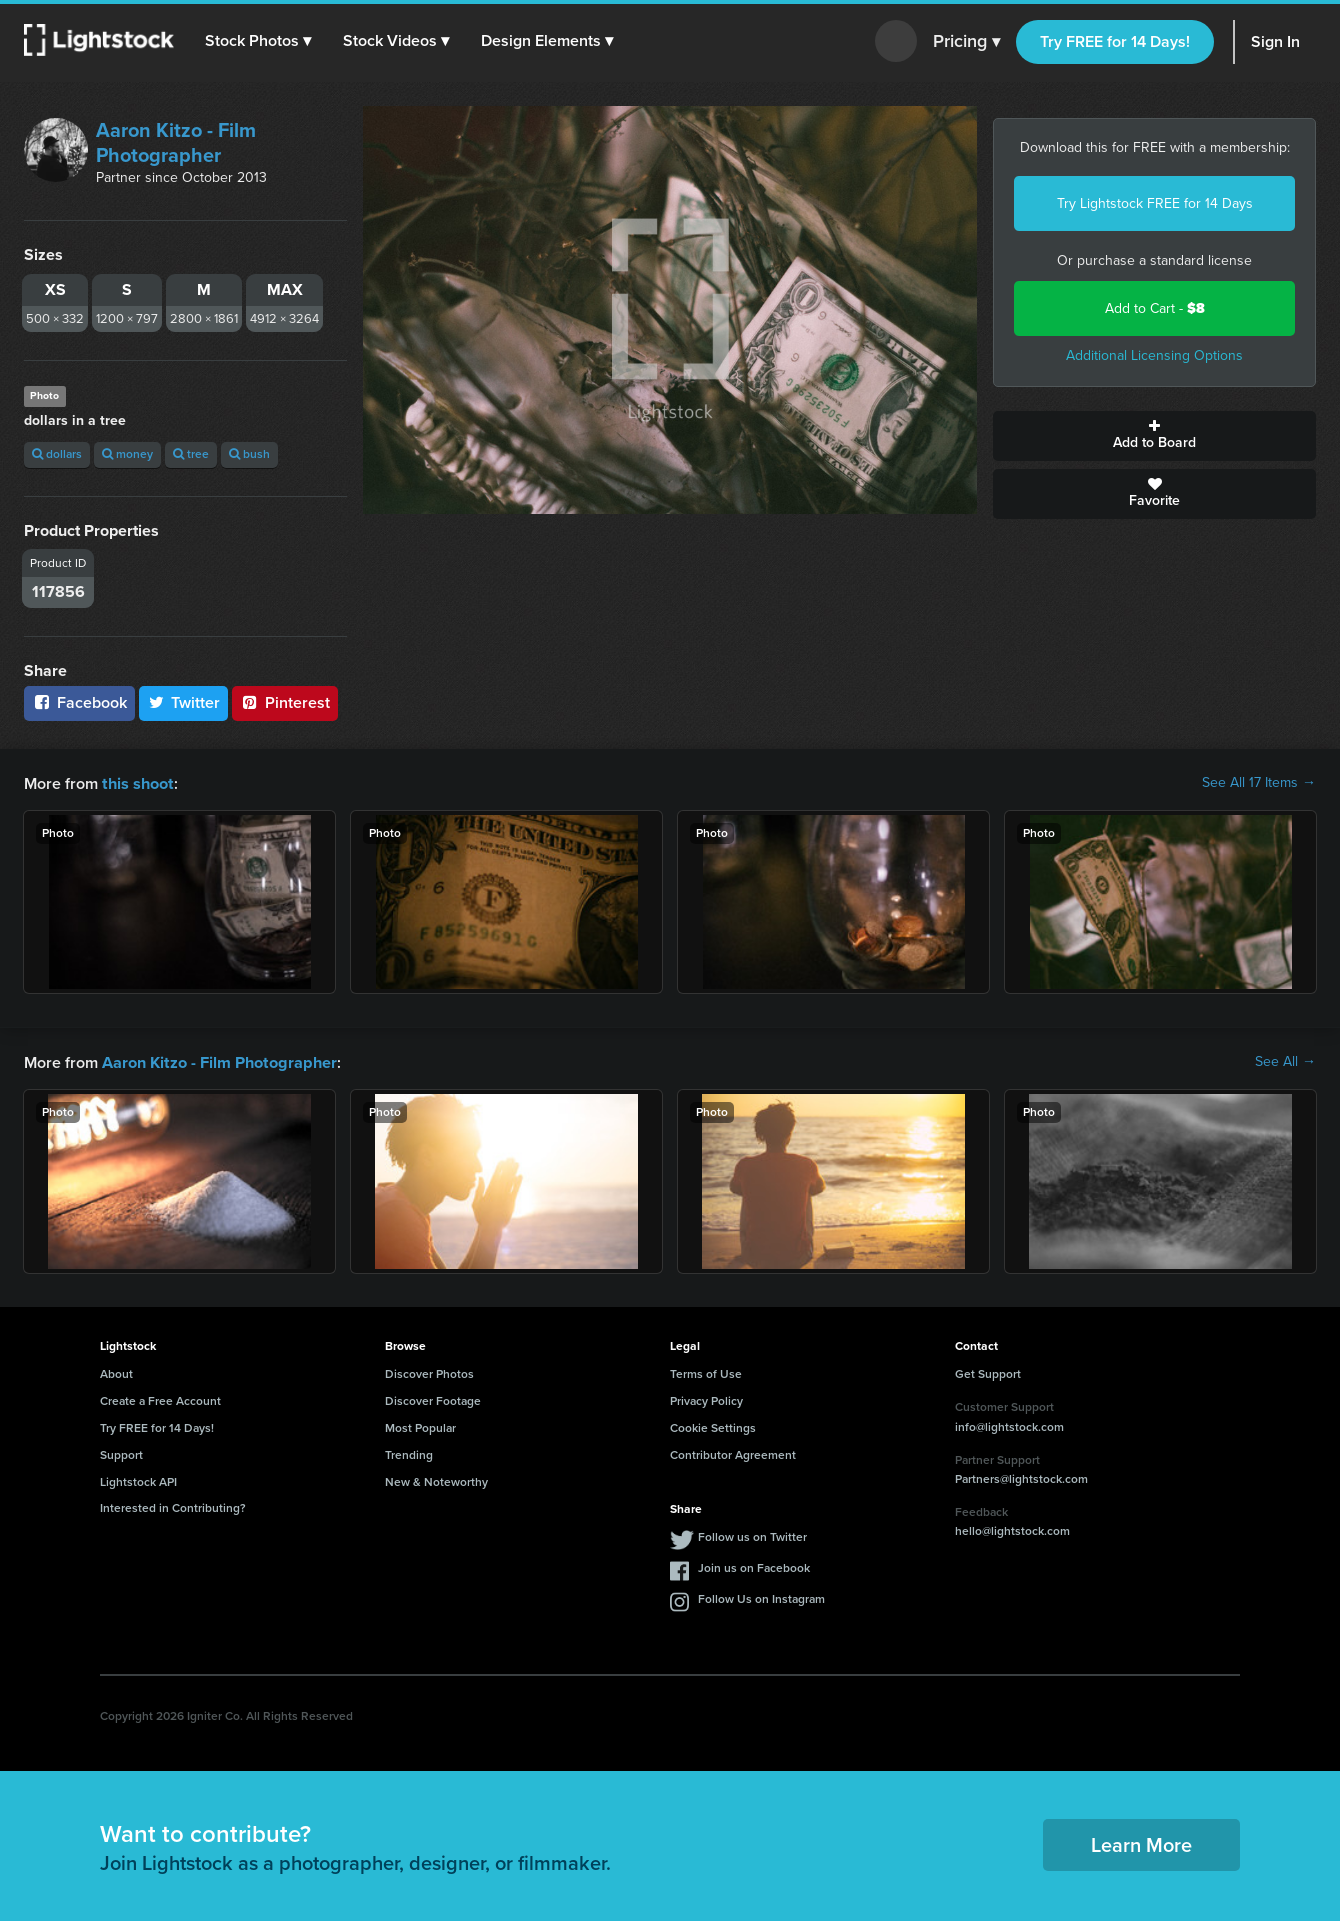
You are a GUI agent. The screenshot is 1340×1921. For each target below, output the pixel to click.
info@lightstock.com (1009, 1425)
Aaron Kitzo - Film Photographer (176, 142)
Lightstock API (138, 1480)
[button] (259, 41)
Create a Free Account (160, 1399)
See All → (1285, 1061)
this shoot (137, 782)
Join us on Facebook (754, 1566)
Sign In (1275, 41)
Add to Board (1154, 436)
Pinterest (285, 702)
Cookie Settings (713, 1426)
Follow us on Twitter (752, 1535)
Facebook (79, 702)
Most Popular (420, 1426)
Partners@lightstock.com (1021, 1477)
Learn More (1141, 1843)
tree (191, 454)
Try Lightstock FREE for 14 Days (1155, 203)
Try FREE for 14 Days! (1115, 41)
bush (249, 454)
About (116, 1372)
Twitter (184, 702)
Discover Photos (429, 1372)
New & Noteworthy (436, 1480)
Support (121, 1453)
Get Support (988, 1372)
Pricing (966, 42)
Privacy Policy (706, 1399)
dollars (57, 454)
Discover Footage (433, 1399)
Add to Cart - (1155, 308)
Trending (409, 1453)
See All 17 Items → (1259, 783)
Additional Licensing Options (1154, 355)
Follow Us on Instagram (761, 1597)
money (127, 454)
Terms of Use (706, 1372)
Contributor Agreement (733, 1453)
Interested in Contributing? (173, 1506)
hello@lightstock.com (1012, 1529)
